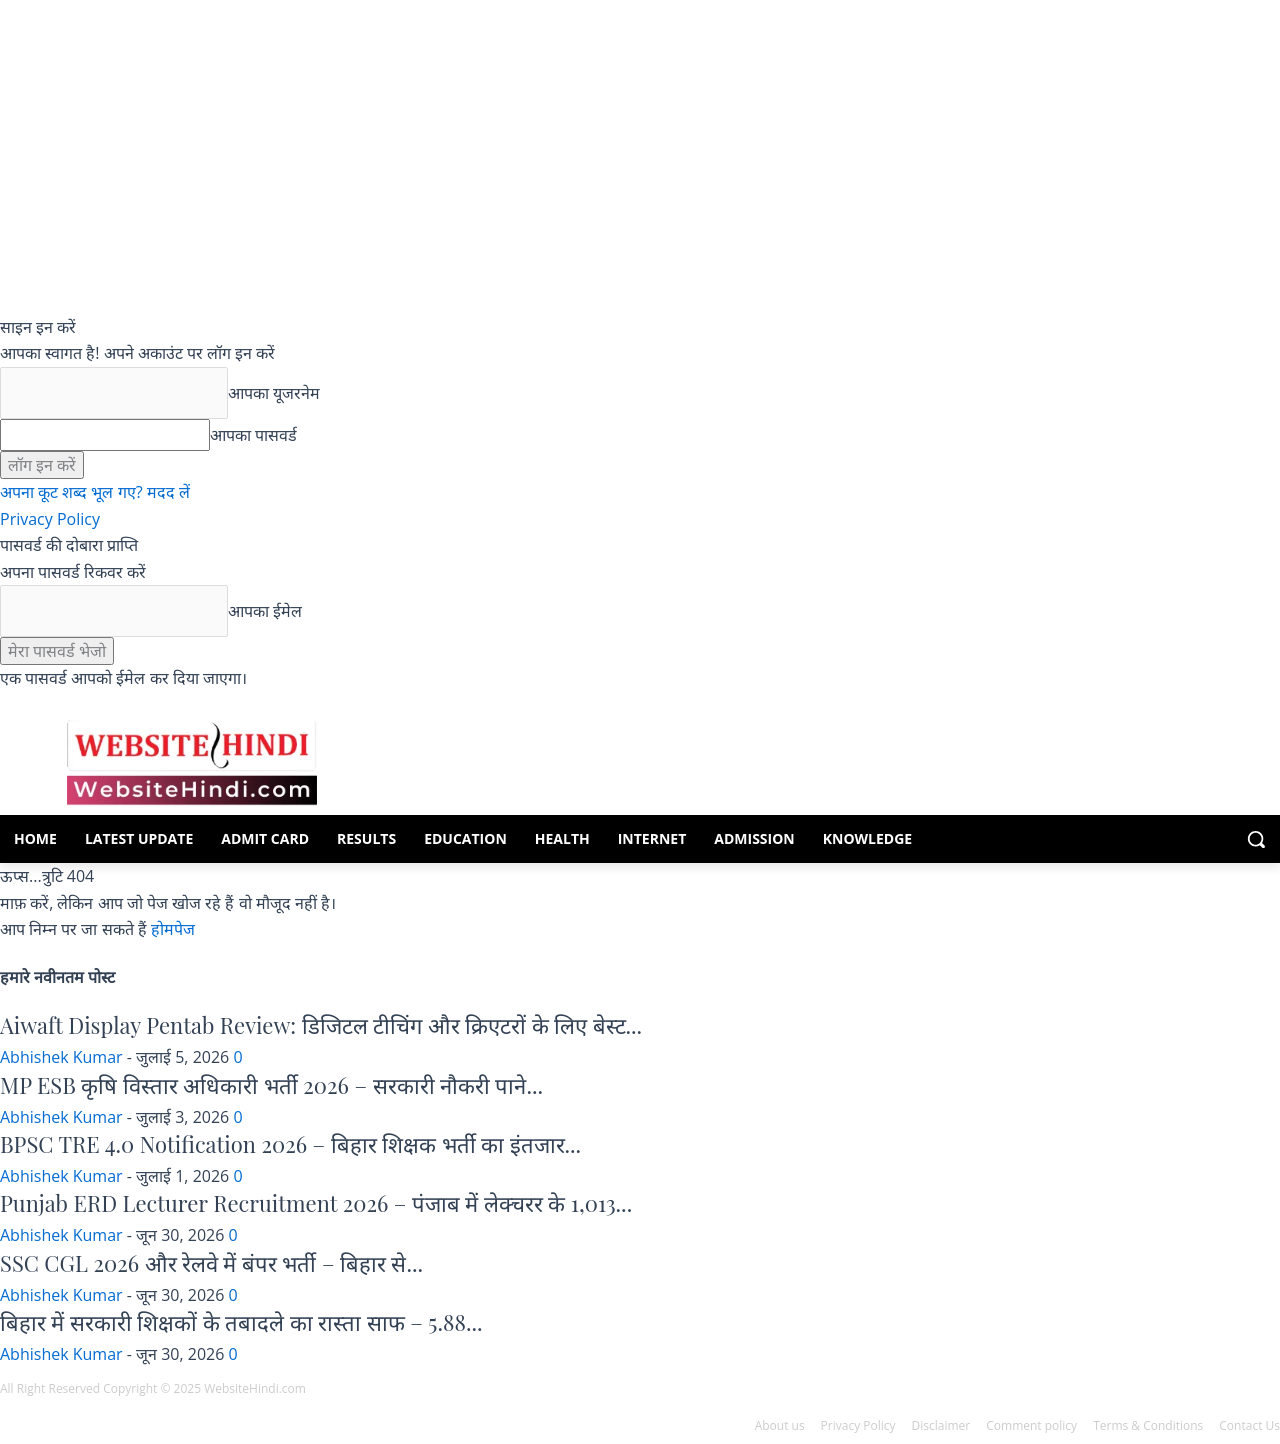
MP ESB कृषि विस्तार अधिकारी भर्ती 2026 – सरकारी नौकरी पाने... (271, 1085)
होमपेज (173, 929)
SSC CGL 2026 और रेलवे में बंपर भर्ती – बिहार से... (211, 1263)
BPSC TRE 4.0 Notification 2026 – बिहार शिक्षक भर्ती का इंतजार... (290, 1144)
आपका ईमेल (265, 611)
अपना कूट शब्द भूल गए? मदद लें (95, 492)
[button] (1256, 839)
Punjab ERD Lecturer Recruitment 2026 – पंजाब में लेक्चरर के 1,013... (316, 1203)
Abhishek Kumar (61, 1057)
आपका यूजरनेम (274, 393)
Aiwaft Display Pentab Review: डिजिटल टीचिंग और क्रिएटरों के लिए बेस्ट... (321, 1025)
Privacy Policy (50, 519)
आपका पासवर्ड (253, 435)
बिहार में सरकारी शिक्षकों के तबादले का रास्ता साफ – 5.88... (241, 1322)
